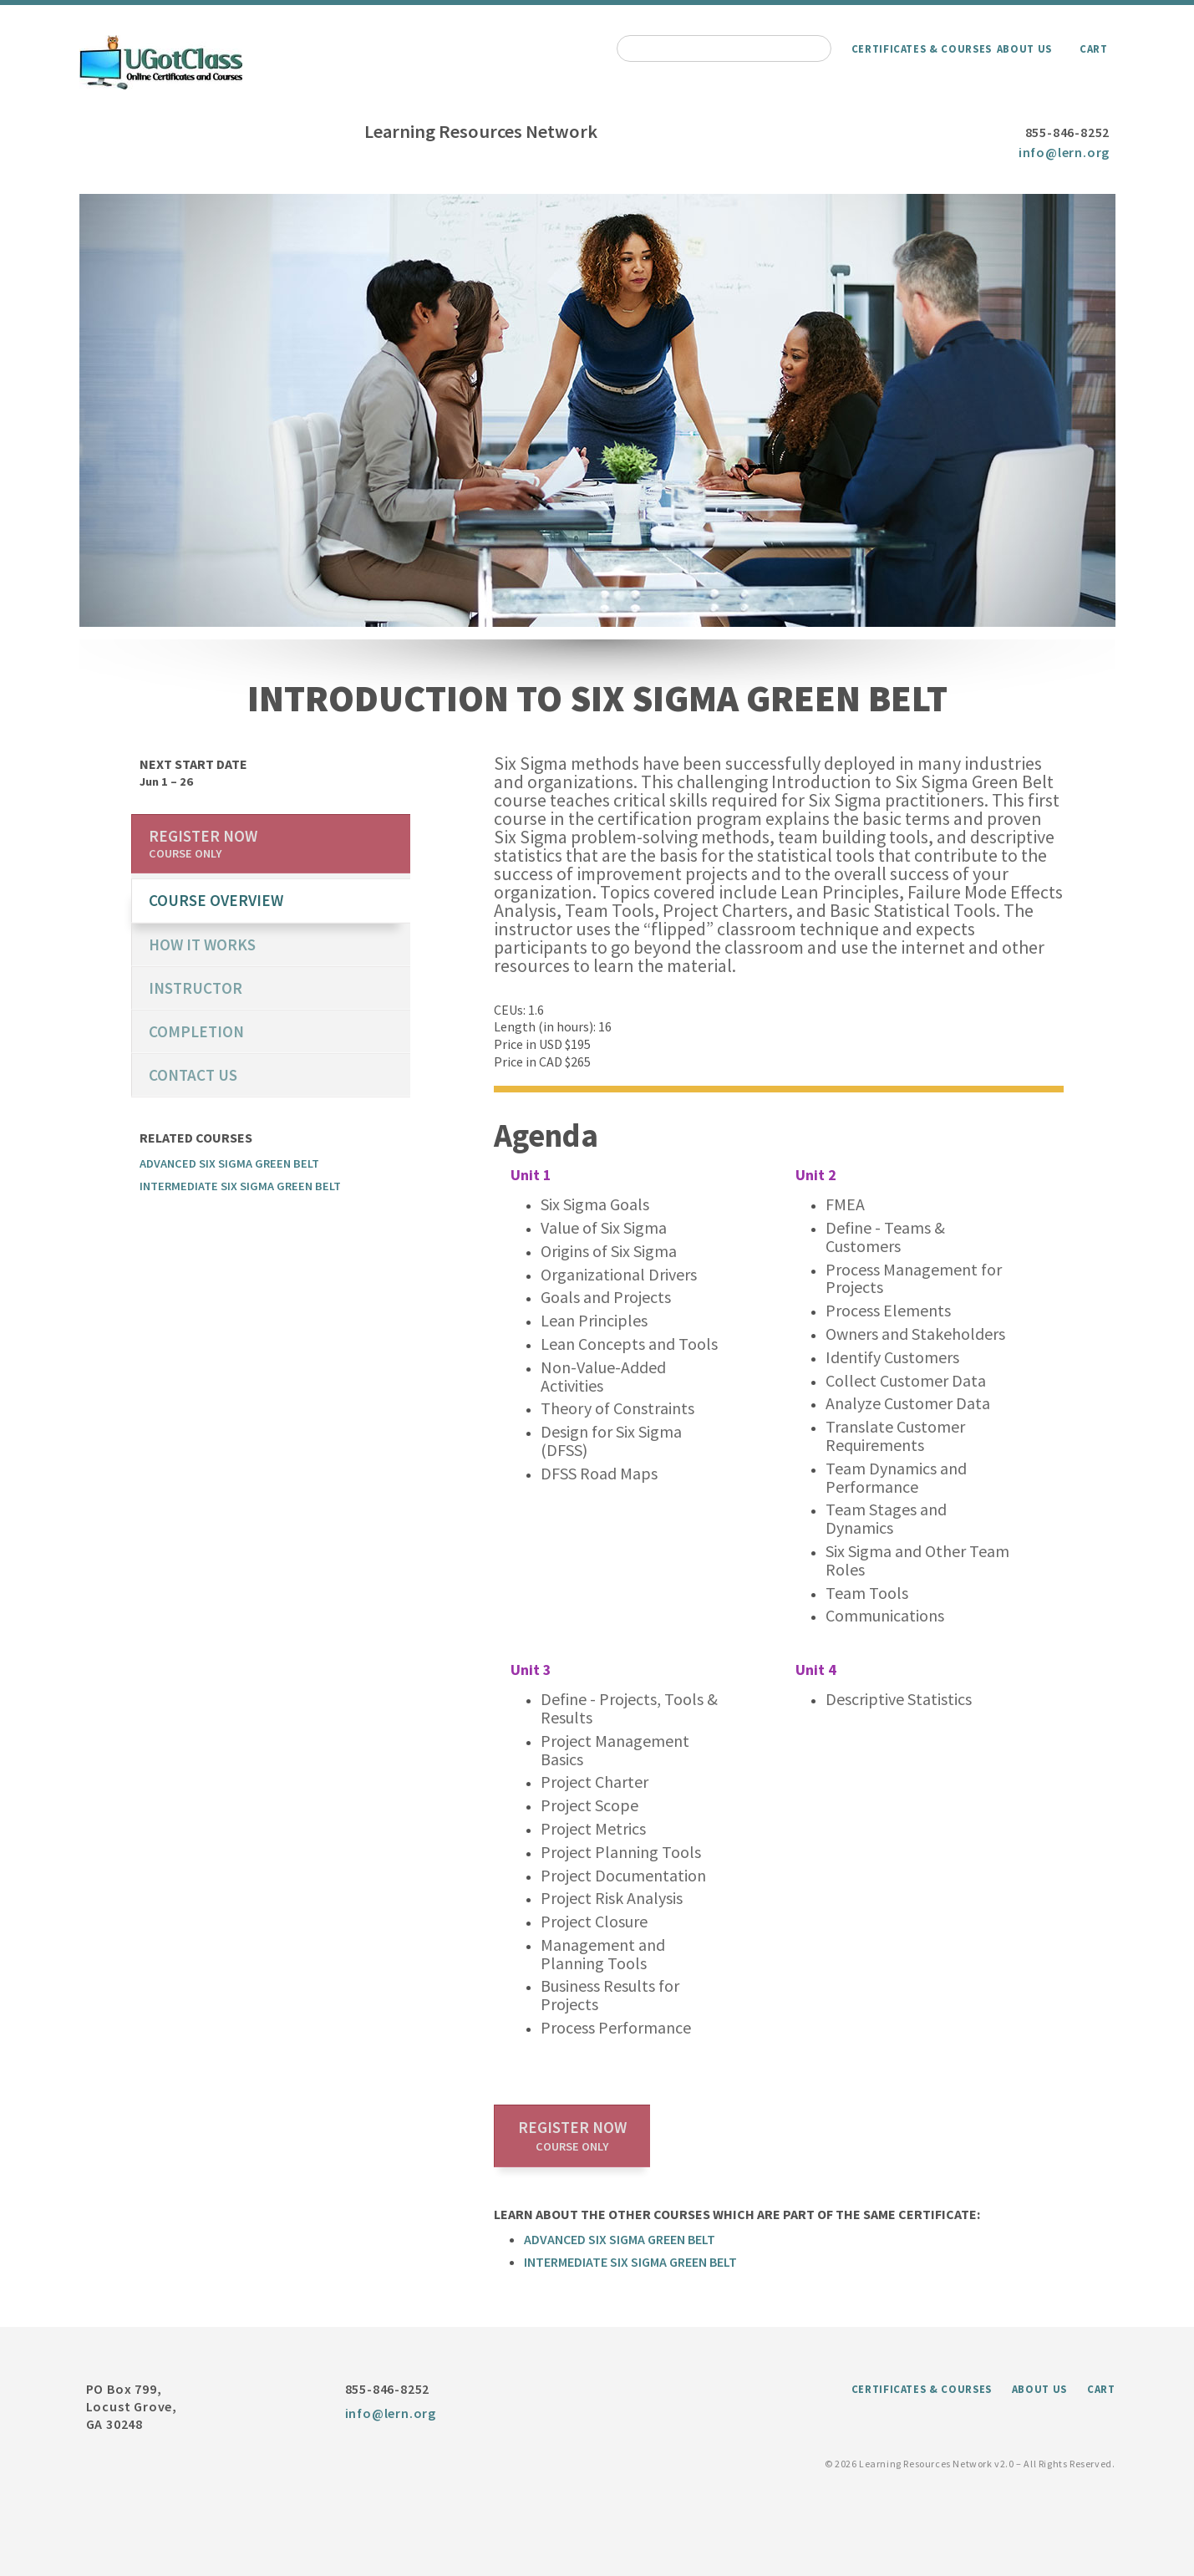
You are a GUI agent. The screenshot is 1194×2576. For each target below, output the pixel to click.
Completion (196, 1031)
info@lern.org (1064, 152)
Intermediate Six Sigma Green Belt (630, 2261)
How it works (202, 944)
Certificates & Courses (921, 48)
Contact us (193, 1075)
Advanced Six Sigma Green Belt (619, 2239)
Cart (1094, 48)
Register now (572, 2135)
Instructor (195, 988)
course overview (216, 900)
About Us (1024, 48)
